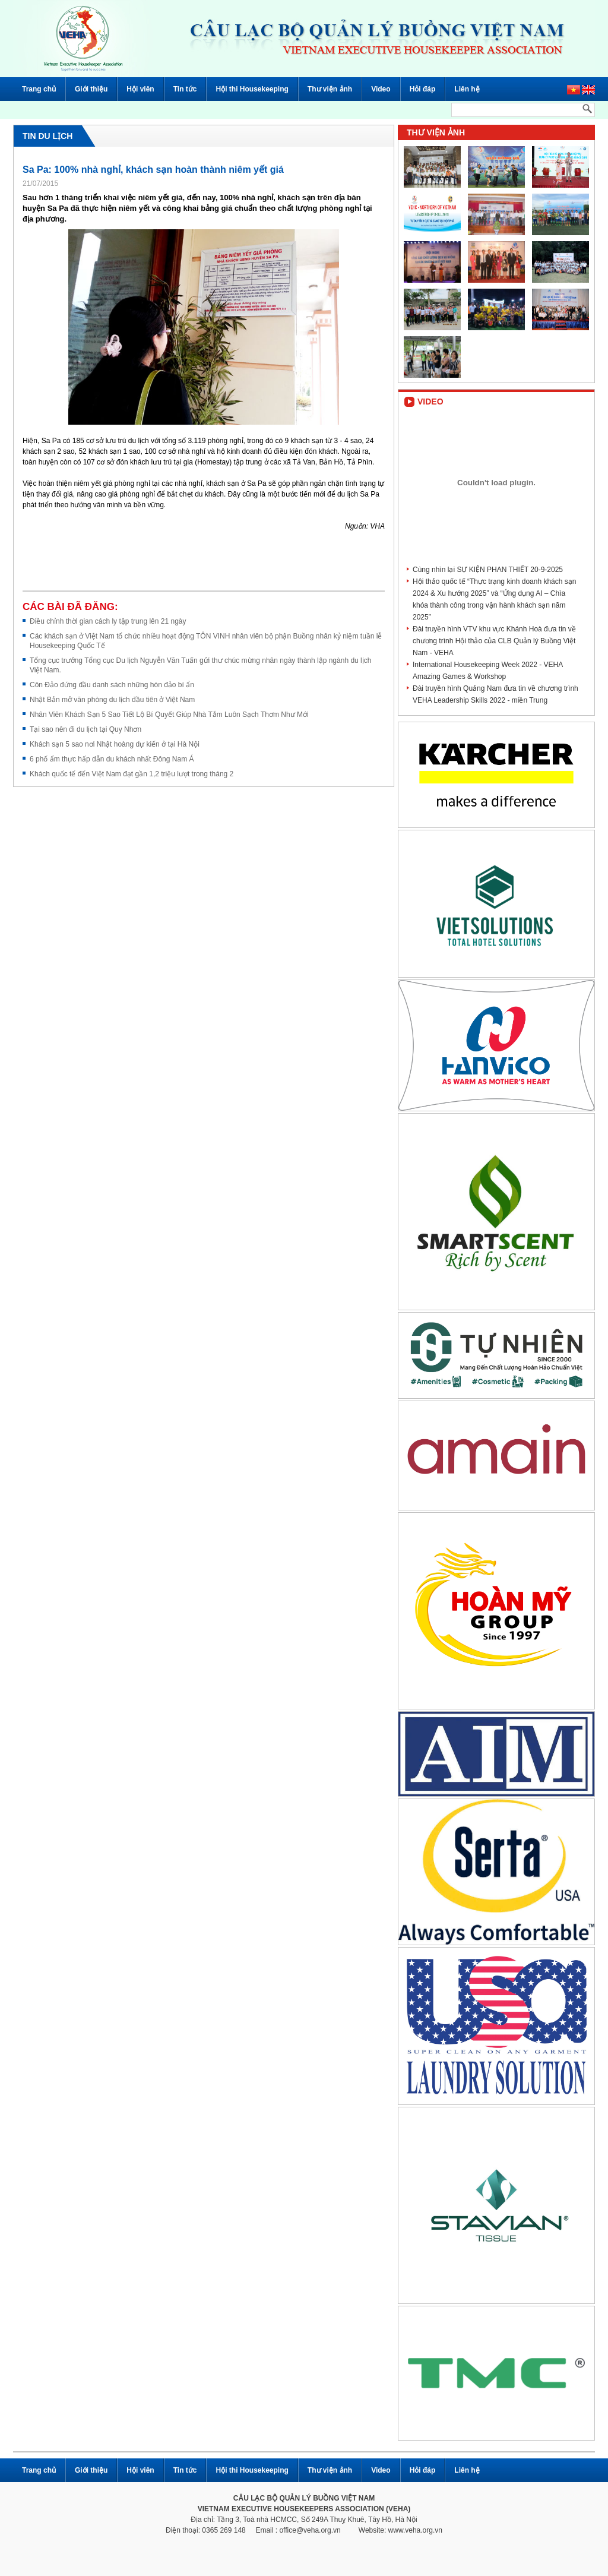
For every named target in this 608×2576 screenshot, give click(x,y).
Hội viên (140, 89)
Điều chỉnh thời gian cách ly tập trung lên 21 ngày (108, 621)
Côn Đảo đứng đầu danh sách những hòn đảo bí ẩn (112, 685)
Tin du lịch (47, 136)
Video (380, 89)
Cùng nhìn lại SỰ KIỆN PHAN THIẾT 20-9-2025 (488, 569)
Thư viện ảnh (330, 89)
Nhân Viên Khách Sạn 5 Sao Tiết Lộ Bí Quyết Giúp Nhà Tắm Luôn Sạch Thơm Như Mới (169, 714)
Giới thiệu (91, 89)
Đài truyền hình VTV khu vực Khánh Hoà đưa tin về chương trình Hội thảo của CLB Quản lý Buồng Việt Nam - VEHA (494, 641)
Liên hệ (466, 89)
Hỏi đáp (423, 89)
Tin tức (185, 89)
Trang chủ (39, 89)
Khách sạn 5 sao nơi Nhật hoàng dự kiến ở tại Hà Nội (115, 744)
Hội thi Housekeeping (252, 89)
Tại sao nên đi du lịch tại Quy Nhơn (85, 729)
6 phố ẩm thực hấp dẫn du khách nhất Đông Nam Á (112, 759)
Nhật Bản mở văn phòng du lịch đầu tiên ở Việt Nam (112, 700)
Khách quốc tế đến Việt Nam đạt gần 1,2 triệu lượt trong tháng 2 (131, 774)
